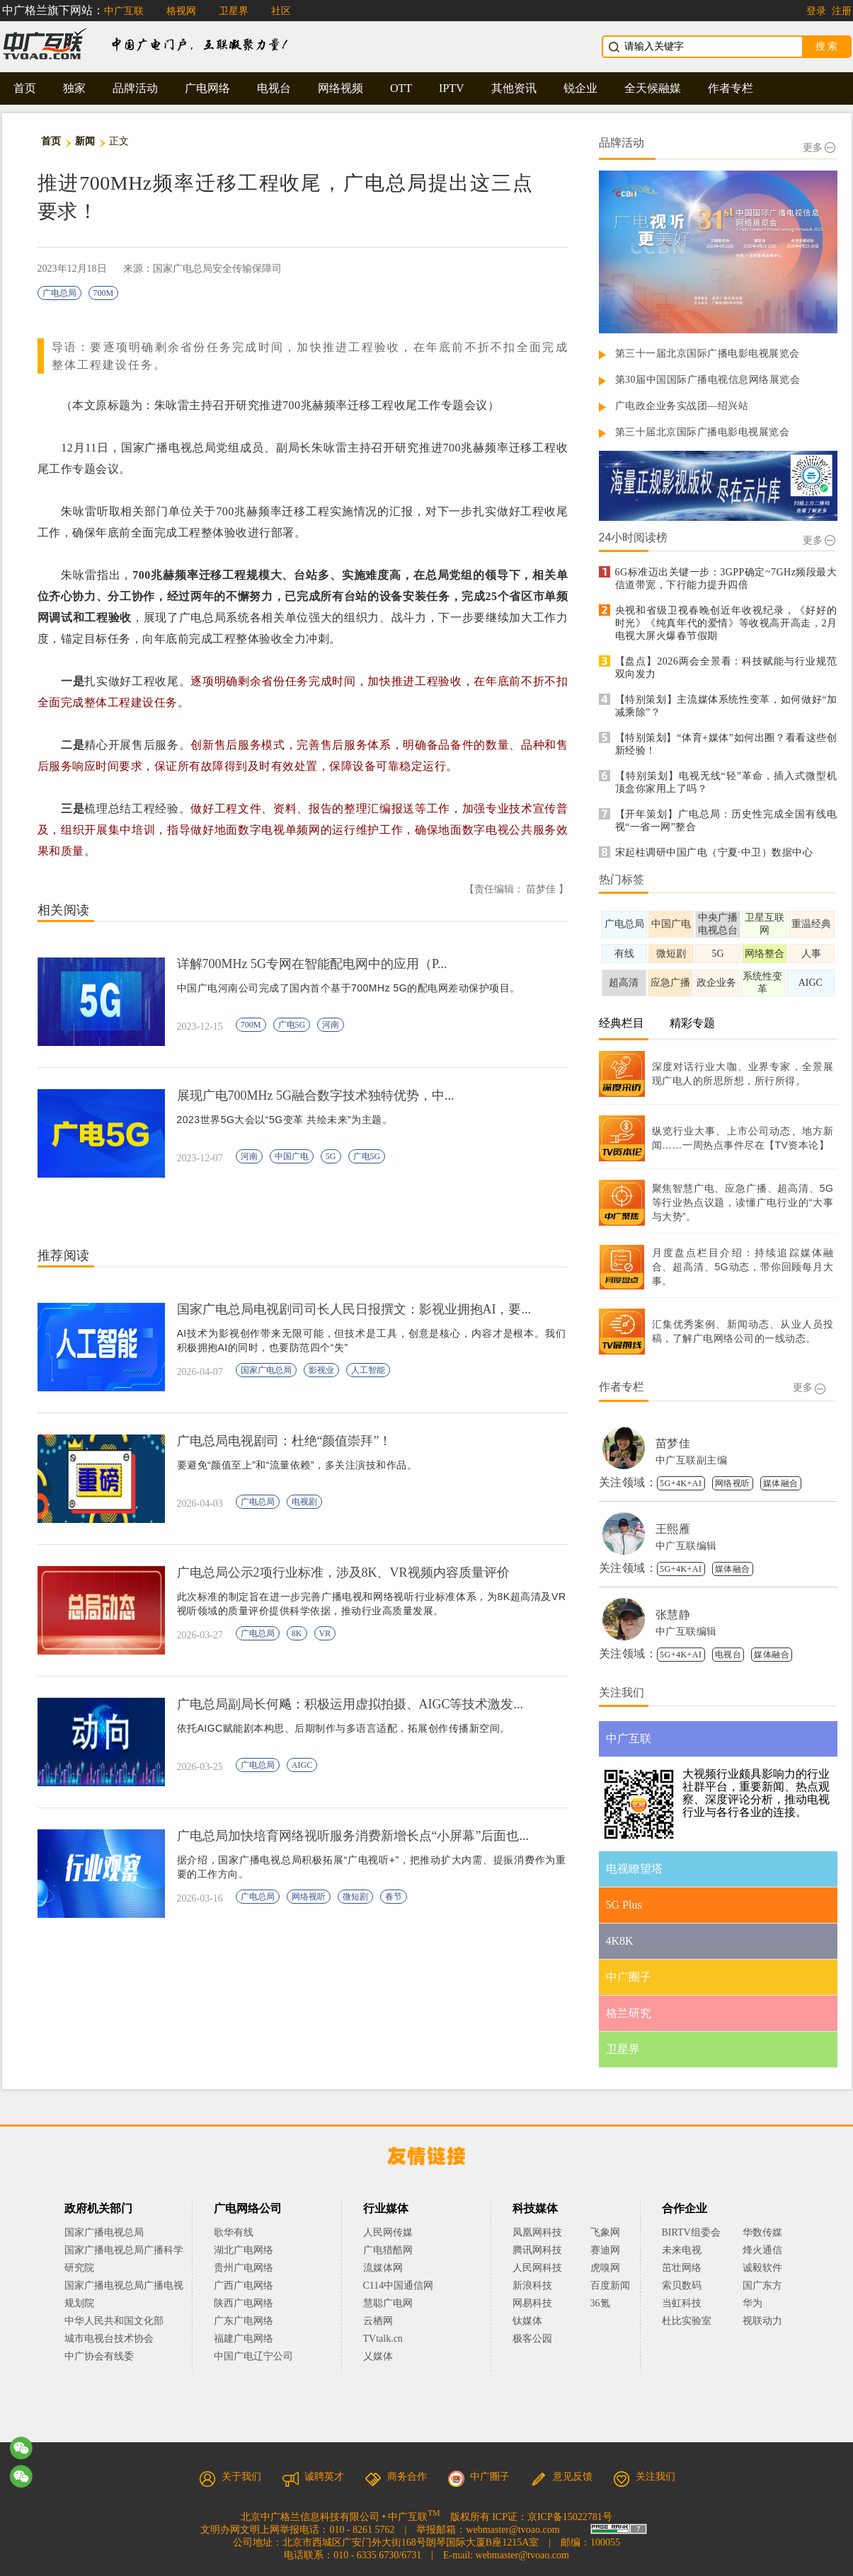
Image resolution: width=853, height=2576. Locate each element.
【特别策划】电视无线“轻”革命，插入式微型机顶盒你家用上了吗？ (726, 782)
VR (325, 1633)
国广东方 (762, 2285)
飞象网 (605, 2232)
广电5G (292, 1025)
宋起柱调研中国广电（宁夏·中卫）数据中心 (714, 852)
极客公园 (532, 2338)
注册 (842, 11)
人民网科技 (537, 2267)
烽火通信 (762, 2250)
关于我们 (230, 2476)
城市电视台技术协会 (109, 2338)
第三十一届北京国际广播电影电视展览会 (707, 353)
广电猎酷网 (388, 2250)
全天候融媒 (652, 88)
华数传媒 (762, 2232)
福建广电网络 (243, 2338)
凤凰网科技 (537, 2232)
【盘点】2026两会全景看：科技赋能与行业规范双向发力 (726, 667)
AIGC (302, 1765)
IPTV (451, 88)
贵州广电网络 (243, 2267)
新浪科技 (532, 2285)
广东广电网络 (243, 2321)
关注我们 (644, 2476)
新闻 (85, 141)
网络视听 (309, 1897)
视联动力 (762, 2321)
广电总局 (59, 293)
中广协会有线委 (99, 2356)
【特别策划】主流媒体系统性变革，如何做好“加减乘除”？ (726, 706)
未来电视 (682, 2250)
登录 (816, 11)
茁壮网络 (682, 2267)
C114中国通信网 (398, 2285)
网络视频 (340, 88)
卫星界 (233, 11)
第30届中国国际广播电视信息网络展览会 (708, 379)
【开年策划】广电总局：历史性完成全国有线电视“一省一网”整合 (726, 820)
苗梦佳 (673, 1443)
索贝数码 (682, 2285)
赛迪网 (605, 2250)
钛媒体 (527, 2321)
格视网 (181, 11)
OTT (401, 88)
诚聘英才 (313, 2476)
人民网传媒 (388, 2232)
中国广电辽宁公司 (253, 2356)
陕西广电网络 (243, 2303)
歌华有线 (233, 2232)
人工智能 (368, 1370)
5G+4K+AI (681, 1483)
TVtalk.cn (383, 2338)
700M (103, 293)
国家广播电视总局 (104, 2232)
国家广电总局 (266, 1370)
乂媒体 (378, 2356)
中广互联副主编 (692, 1460)
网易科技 (532, 2303)
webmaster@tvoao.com (512, 2529)
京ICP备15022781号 (569, 2517)
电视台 (274, 88)
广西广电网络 (243, 2285)
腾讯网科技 (537, 2250)
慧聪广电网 (388, 2303)
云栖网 (378, 2321)
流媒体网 (383, 2267)
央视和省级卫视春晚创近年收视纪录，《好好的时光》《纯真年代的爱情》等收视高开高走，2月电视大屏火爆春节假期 (726, 623)
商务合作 (396, 2476)
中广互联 (124, 11)
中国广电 (292, 1156)
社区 (281, 11)
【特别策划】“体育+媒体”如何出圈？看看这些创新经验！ (726, 744)
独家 (74, 88)
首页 (24, 88)
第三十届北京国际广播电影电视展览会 (702, 432)
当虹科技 (682, 2303)
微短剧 (355, 1897)
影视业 (321, 1370)
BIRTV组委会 (691, 2232)
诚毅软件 (762, 2267)
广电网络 (207, 88)
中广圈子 (478, 2476)
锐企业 (580, 88)
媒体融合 (780, 1483)
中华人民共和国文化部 (114, 2321)
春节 (393, 1897)
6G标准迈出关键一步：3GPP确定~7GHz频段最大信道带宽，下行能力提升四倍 (726, 578)
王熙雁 (673, 1529)
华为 (762, 2303)
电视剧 (304, 1502)
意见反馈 (561, 2476)
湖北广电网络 (243, 2250)
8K (297, 1633)
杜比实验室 (686, 2321)
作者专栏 (730, 88)
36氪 (600, 2303)
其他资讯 (514, 88)
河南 (330, 1025)
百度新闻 (610, 2285)
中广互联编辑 (686, 1546)
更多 (819, 147)
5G (331, 1156)
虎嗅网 (605, 2267)
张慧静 (673, 1615)
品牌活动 (135, 88)
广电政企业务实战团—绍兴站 (682, 406)
